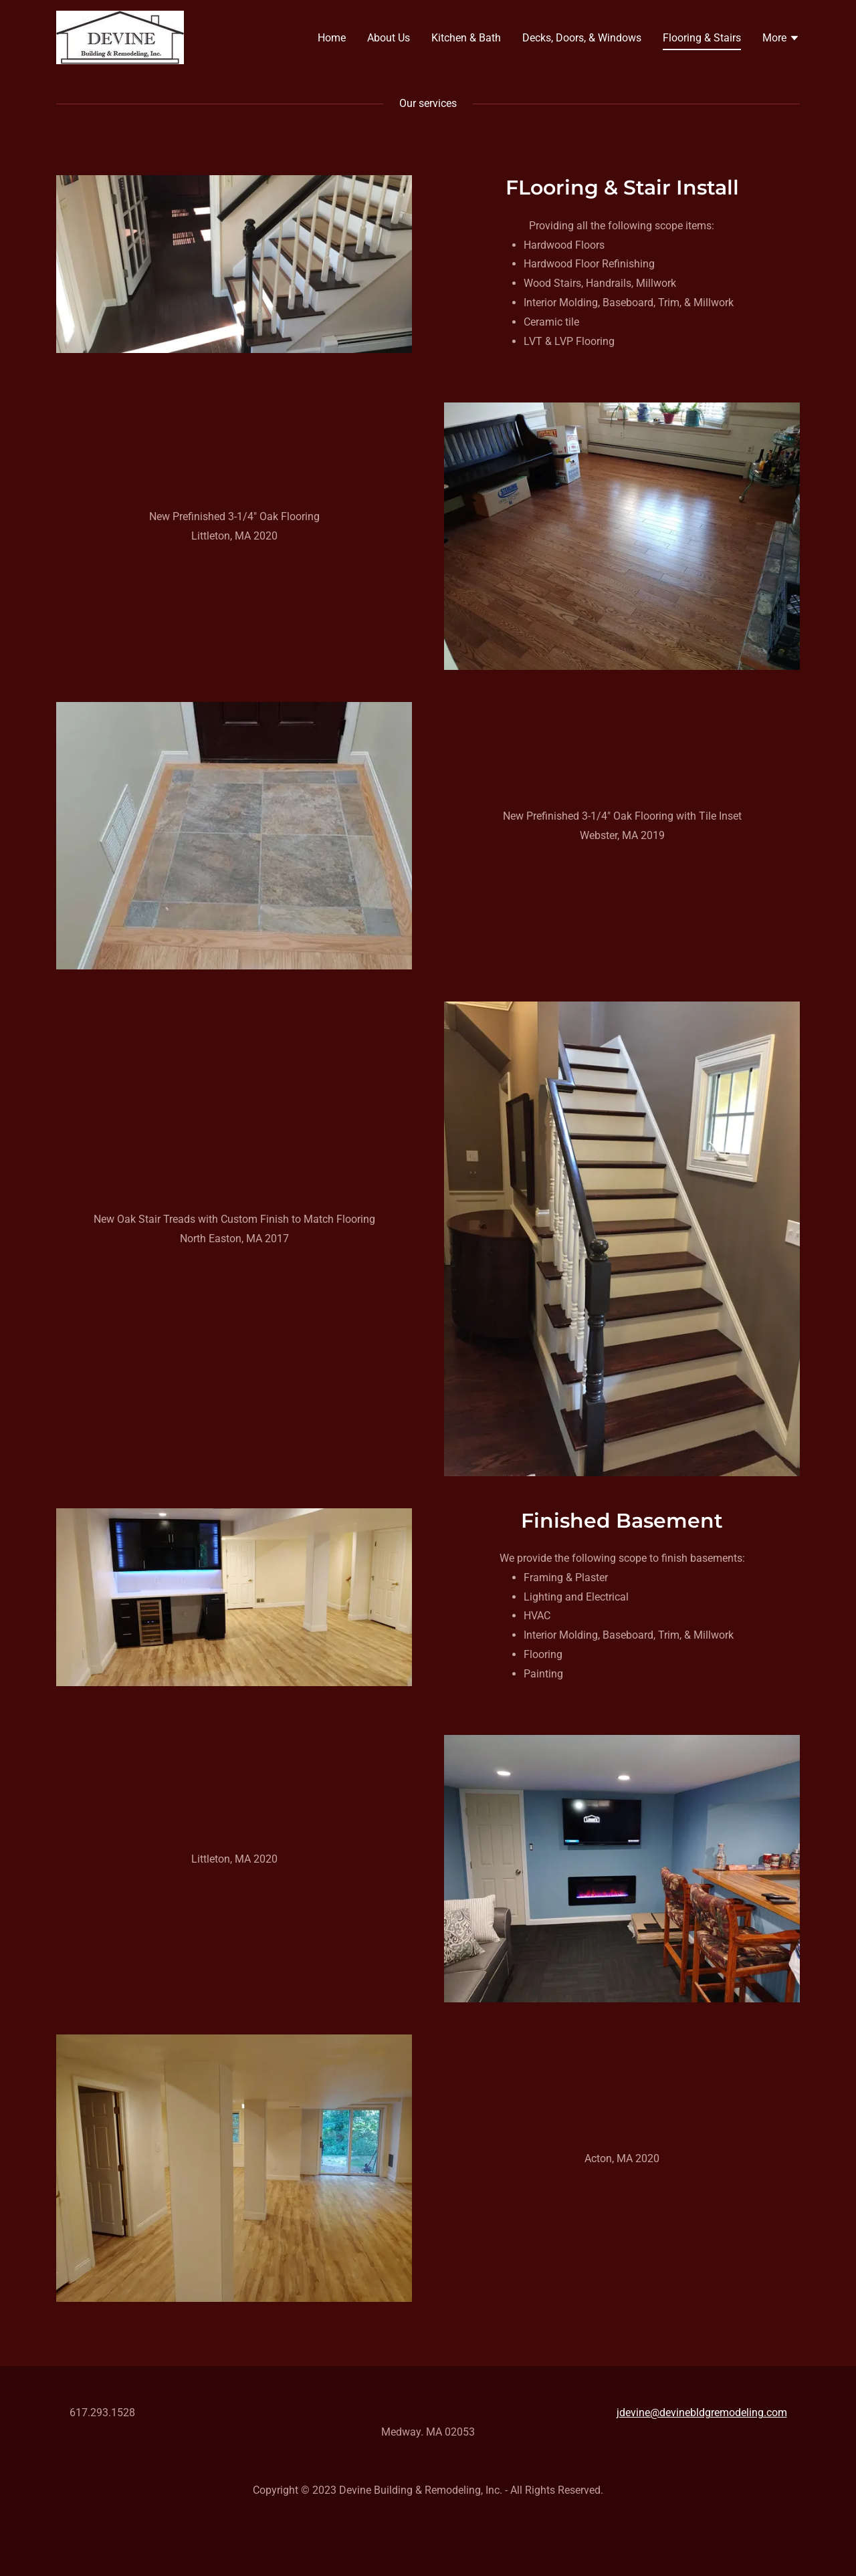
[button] (781, 39)
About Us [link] (388, 37)
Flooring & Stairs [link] (702, 37)
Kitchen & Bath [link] (466, 37)
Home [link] (332, 37)
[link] (120, 36)
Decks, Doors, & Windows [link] (581, 37)
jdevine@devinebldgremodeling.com (702, 2412)
